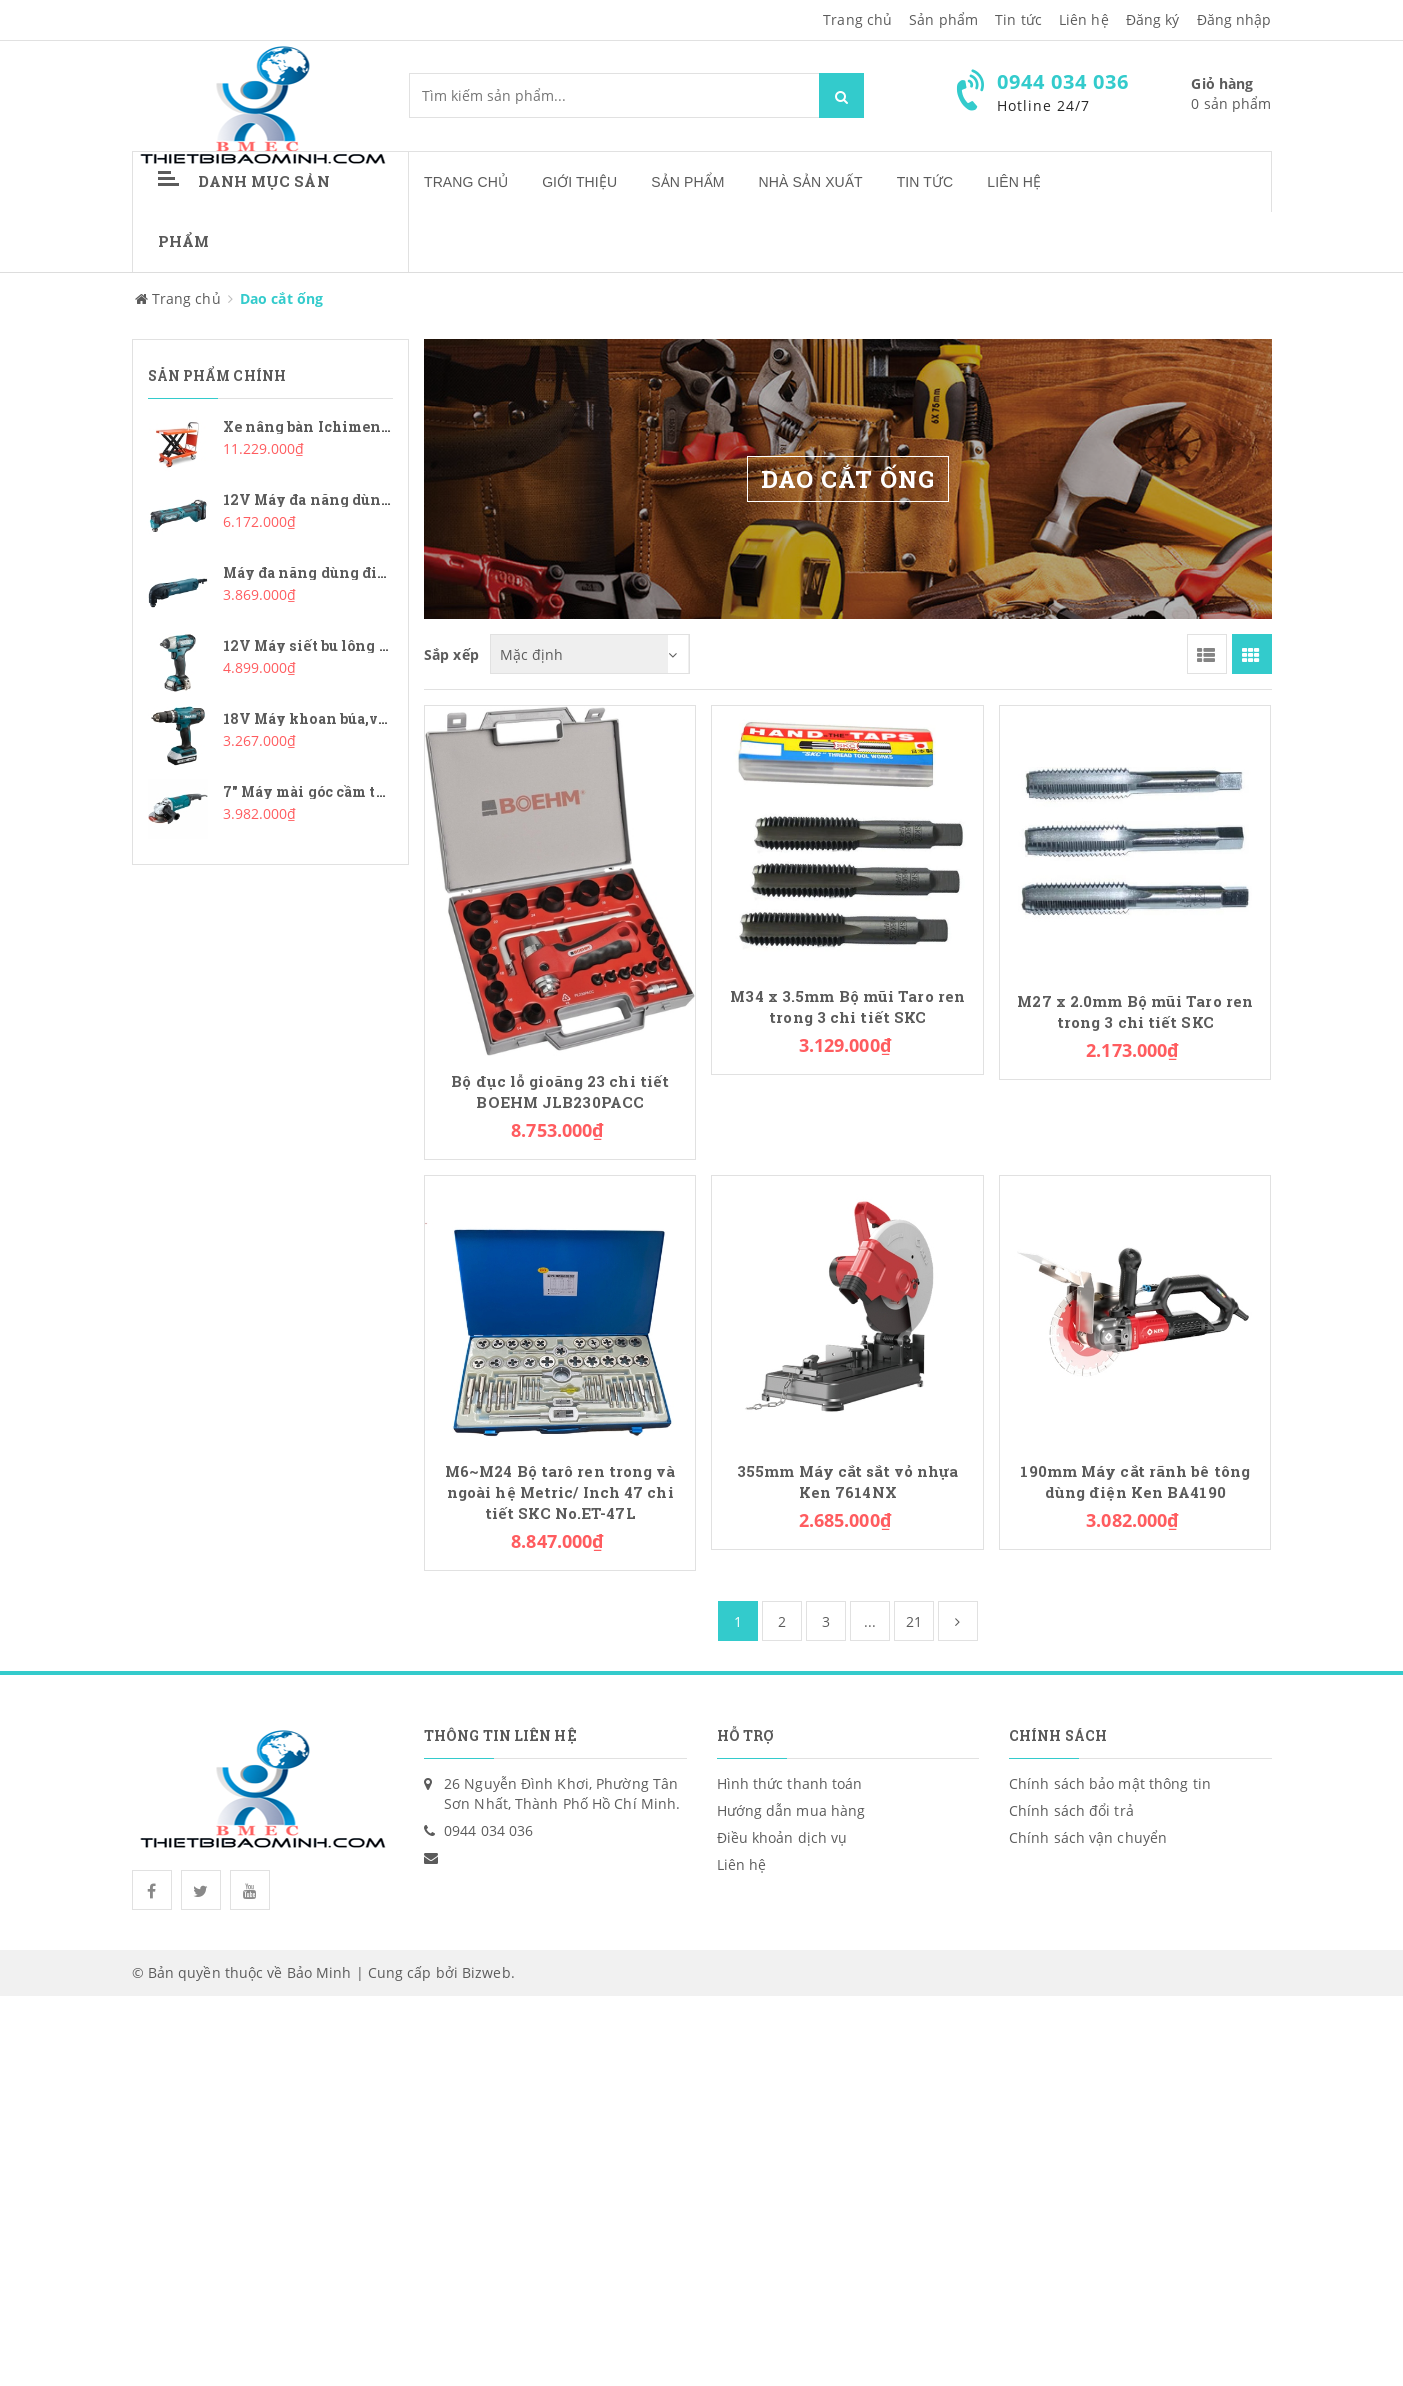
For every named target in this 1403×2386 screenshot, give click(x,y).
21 (914, 1621)
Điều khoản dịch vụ (782, 1837)
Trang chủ (466, 182)
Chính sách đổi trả (1071, 1810)
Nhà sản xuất (811, 182)
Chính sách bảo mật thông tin (1110, 1783)
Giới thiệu (579, 182)
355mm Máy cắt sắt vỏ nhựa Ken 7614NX (848, 1482)
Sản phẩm (687, 182)
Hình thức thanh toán (790, 1783)
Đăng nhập (1234, 19)
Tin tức (925, 182)
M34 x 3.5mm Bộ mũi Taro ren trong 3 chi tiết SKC (847, 1007)
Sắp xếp (451, 654)
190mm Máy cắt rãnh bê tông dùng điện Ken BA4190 (1135, 1482)
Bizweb (486, 1972)
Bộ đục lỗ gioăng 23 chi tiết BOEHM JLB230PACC (560, 1092)
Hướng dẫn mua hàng (791, 1810)
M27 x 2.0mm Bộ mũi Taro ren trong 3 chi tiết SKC (1135, 1012)
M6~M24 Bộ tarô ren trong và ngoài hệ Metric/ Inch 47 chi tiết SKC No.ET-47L (560, 1492)
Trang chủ (857, 19)
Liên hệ (1084, 19)
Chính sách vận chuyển (1088, 1837)
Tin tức (1018, 19)
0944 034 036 (488, 1830)
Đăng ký (1153, 19)
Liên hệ (1014, 182)
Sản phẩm (943, 19)
